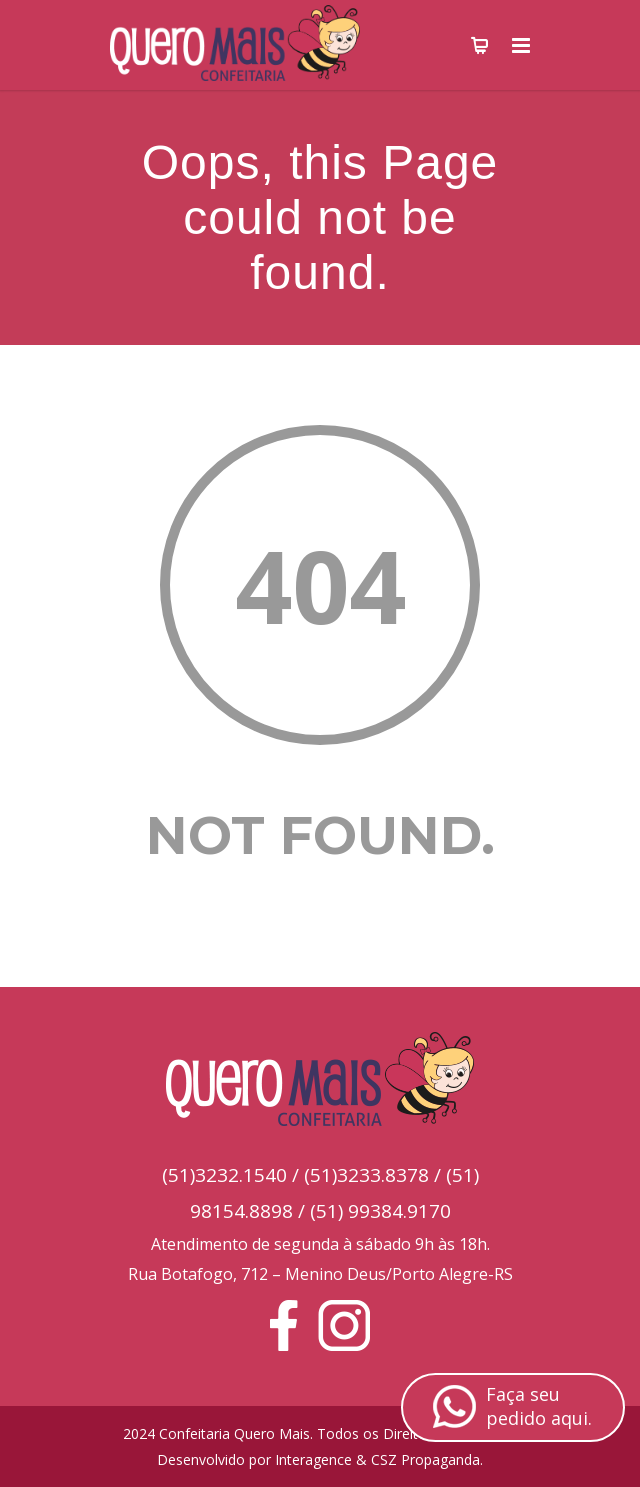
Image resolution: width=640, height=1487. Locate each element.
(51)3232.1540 (224, 1175)
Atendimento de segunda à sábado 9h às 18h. (320, 1244)
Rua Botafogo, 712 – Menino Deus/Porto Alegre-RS (320, 1274)
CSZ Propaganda (425, 1459)
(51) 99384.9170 (380, 1211)
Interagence (313, 1459)
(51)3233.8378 (366, 1175)
